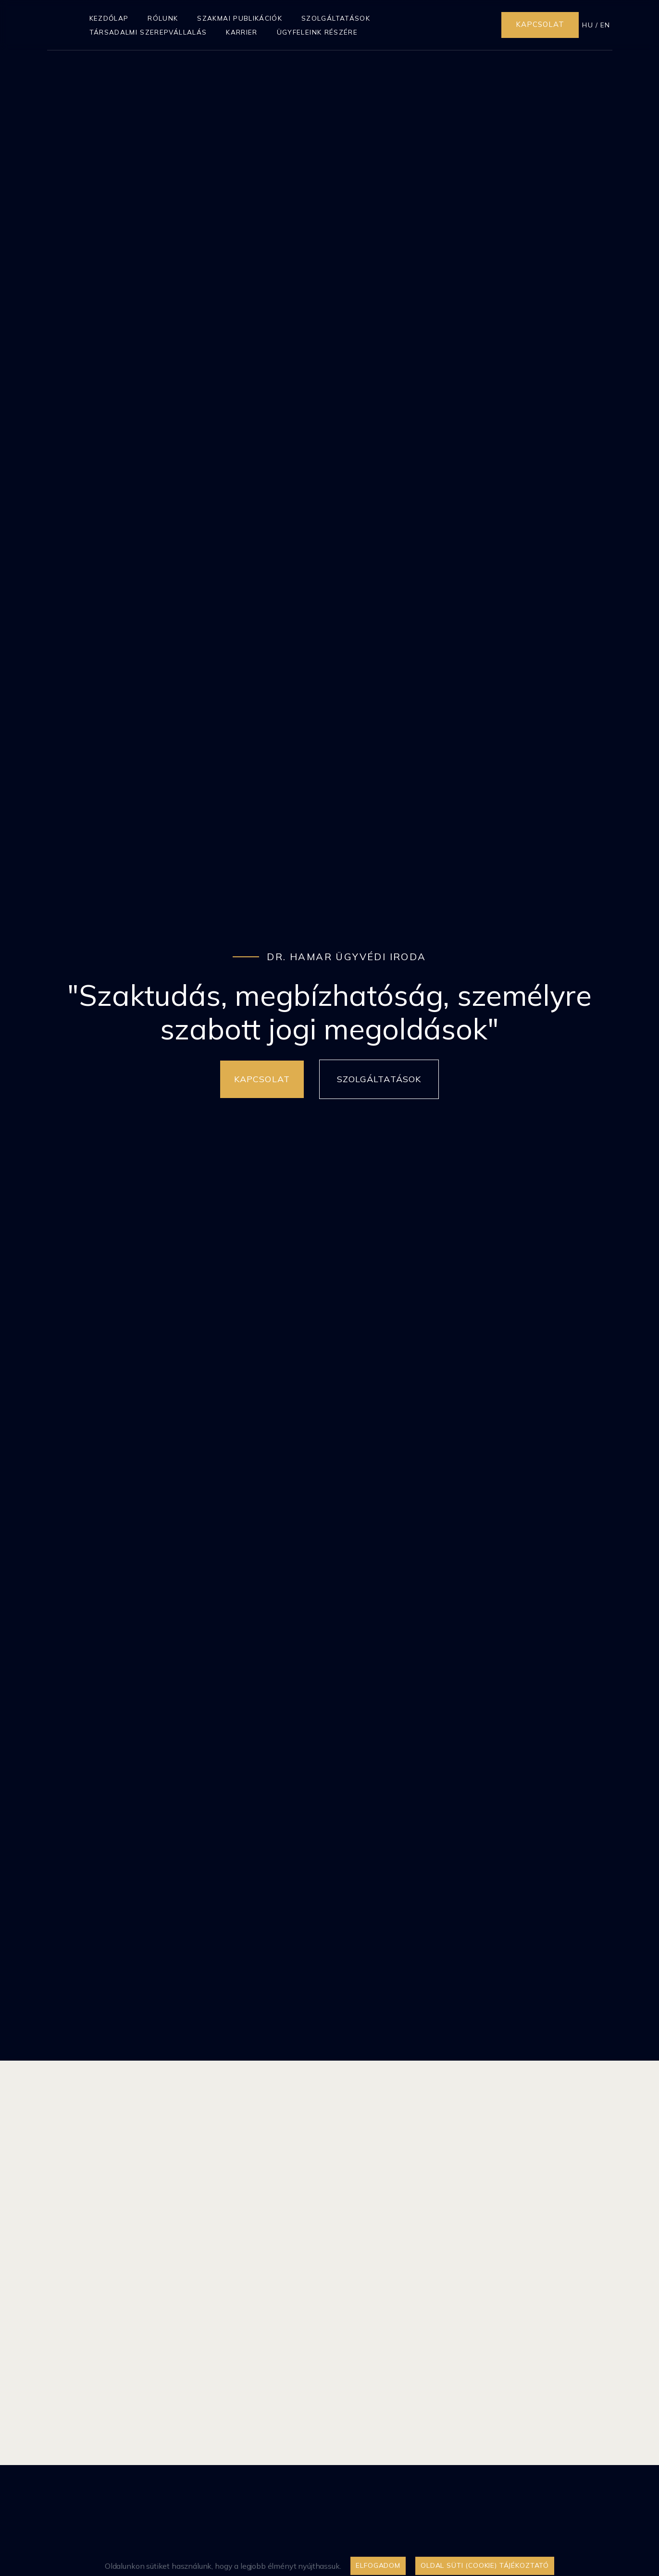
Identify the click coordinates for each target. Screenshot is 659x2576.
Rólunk (163, 18)
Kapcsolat (540, 24)
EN (605, 25)
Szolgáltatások (335, 18)
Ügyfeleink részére (317, 32)
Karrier (241, 32)
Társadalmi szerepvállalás (148, 32)
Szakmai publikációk (239, 18)
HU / (590, 25)
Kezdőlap (109, 18)
